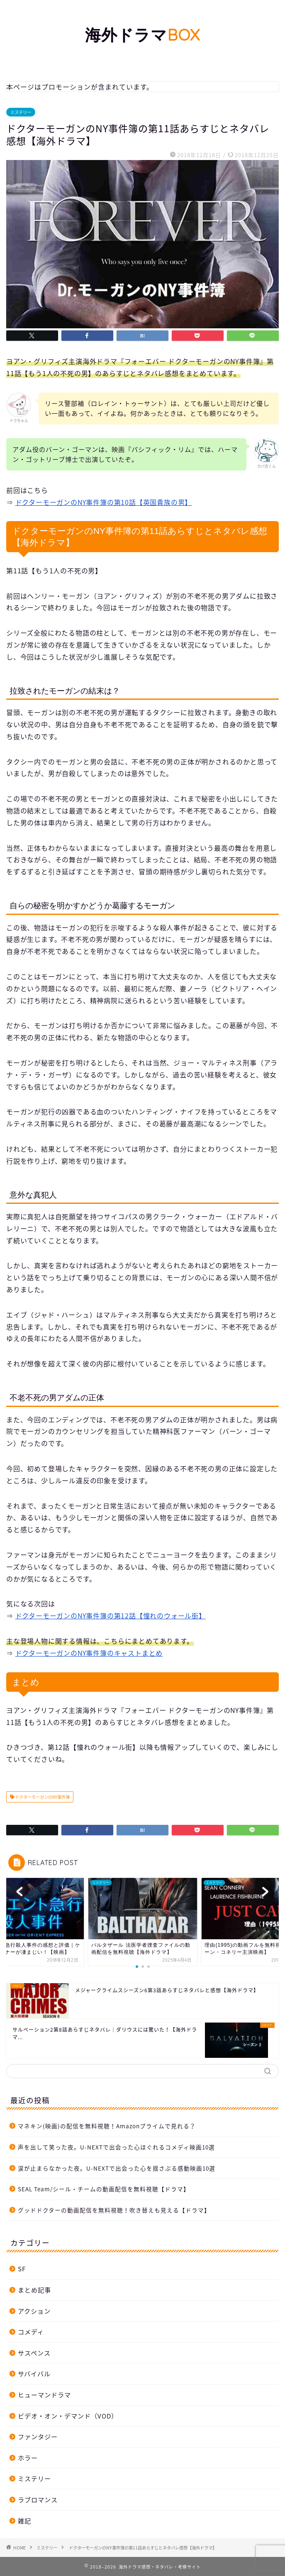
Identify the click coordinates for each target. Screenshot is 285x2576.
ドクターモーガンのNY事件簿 (42, 1797)
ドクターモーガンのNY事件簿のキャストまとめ (89, 1653)
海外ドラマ (142, 35)
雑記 (24, 2520)
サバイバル (34, 2373)
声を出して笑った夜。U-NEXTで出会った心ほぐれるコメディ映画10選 (116, 2147)
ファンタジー (38, 2436)
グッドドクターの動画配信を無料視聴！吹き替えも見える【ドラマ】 (114, 2210)
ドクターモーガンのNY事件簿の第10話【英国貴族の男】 (103, 502)
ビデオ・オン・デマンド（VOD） (68, 2416)
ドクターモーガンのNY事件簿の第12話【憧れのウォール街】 (110, 1615)
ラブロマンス (38, 2499)
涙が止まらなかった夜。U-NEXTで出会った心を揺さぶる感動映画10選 (116, 2168)
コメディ (31, 2331)
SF (22, 2268)
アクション (34, 2311)
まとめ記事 (34, 2290)
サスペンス (34, 2353)
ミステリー (20, 112)
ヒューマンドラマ (44, 2394)
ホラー (28, 2457)
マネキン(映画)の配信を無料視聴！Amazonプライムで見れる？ (107, 2126)
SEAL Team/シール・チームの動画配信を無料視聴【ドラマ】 (104, 2189)
